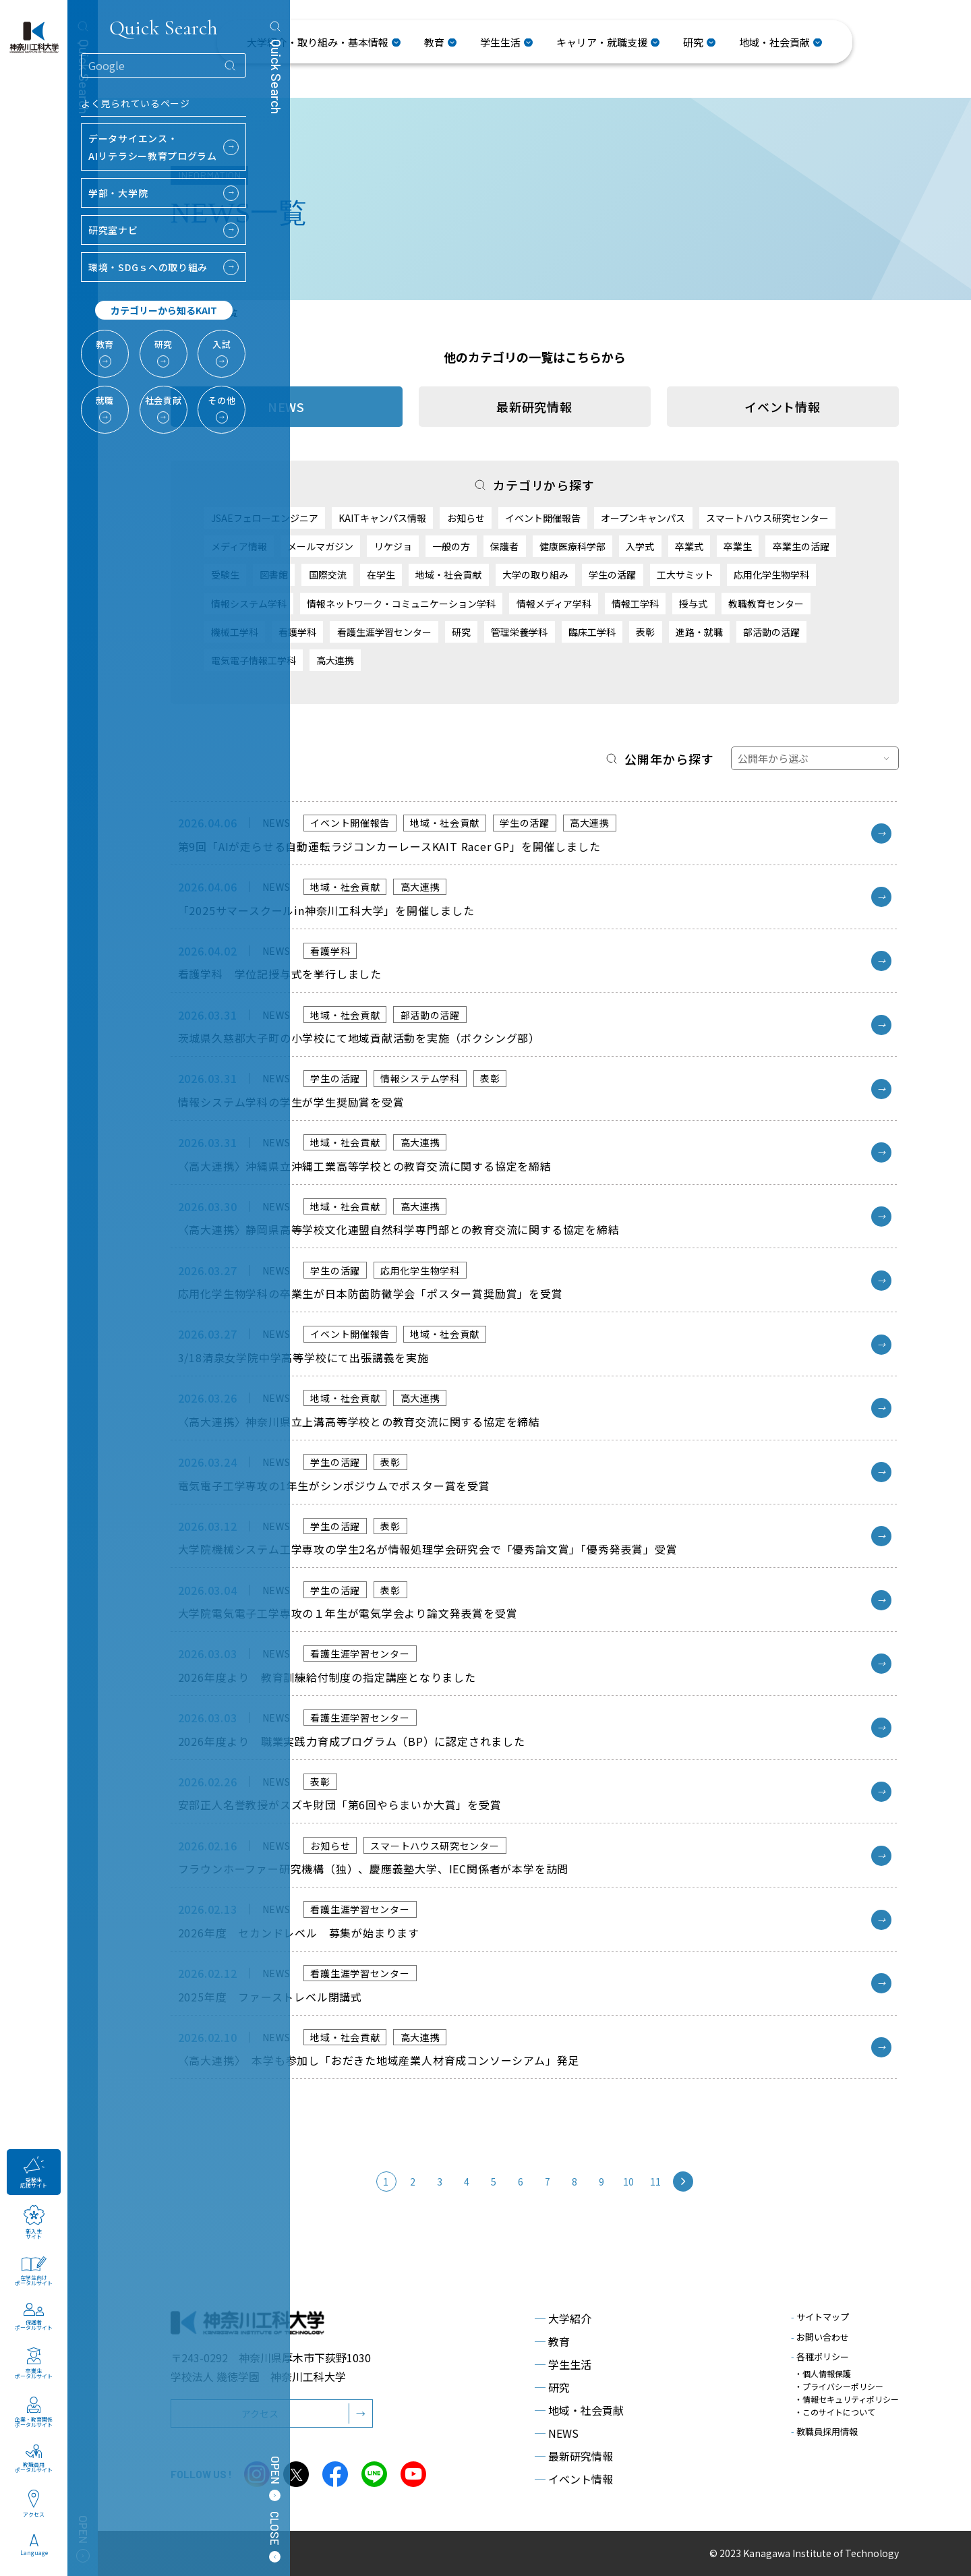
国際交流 (328, 574)
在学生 (381, 574)
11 (655, 2181)
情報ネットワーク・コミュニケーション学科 (401, 603)
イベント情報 (782, 406)
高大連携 (335, 660)
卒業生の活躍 (801, 546)
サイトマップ (820, 2316)
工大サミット (685, 574)
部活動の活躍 (771, 632)
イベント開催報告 (543, 518)
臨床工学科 (592, 632)
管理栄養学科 (519, 632)
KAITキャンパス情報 (382, 518)
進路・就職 (699, 632)
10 (629, 2181)
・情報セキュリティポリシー (846, 2399)
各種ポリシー (820, 2356)
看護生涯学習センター (384, 632)
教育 (552, 2341)
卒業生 (738, 546)
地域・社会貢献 (448, 574)
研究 (461, 632)
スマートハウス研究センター (767, 518)
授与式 (693, 603)
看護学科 (297, 632)
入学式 (640, 546)
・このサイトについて (834, 2412)
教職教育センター (766, 603)
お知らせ (466, 518)
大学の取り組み (535, 574)
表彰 (645, 632)
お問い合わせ (820, 2337)
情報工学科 (635, 603)
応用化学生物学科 (771, 574)
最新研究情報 (534, 406)
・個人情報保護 (822, 2373)
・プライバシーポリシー (838, 2386)
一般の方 (451, 546)
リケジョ (393, 546)
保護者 (504, 546)
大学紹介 (563, 2318)
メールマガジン (320, 546)
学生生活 (563, 2364)
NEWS (557, 2433)
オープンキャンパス (643, 518)
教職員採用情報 (824, 2431)
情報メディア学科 (554, 603)
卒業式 (689, 546)
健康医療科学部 (572, 546)
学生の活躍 (612, 574)
